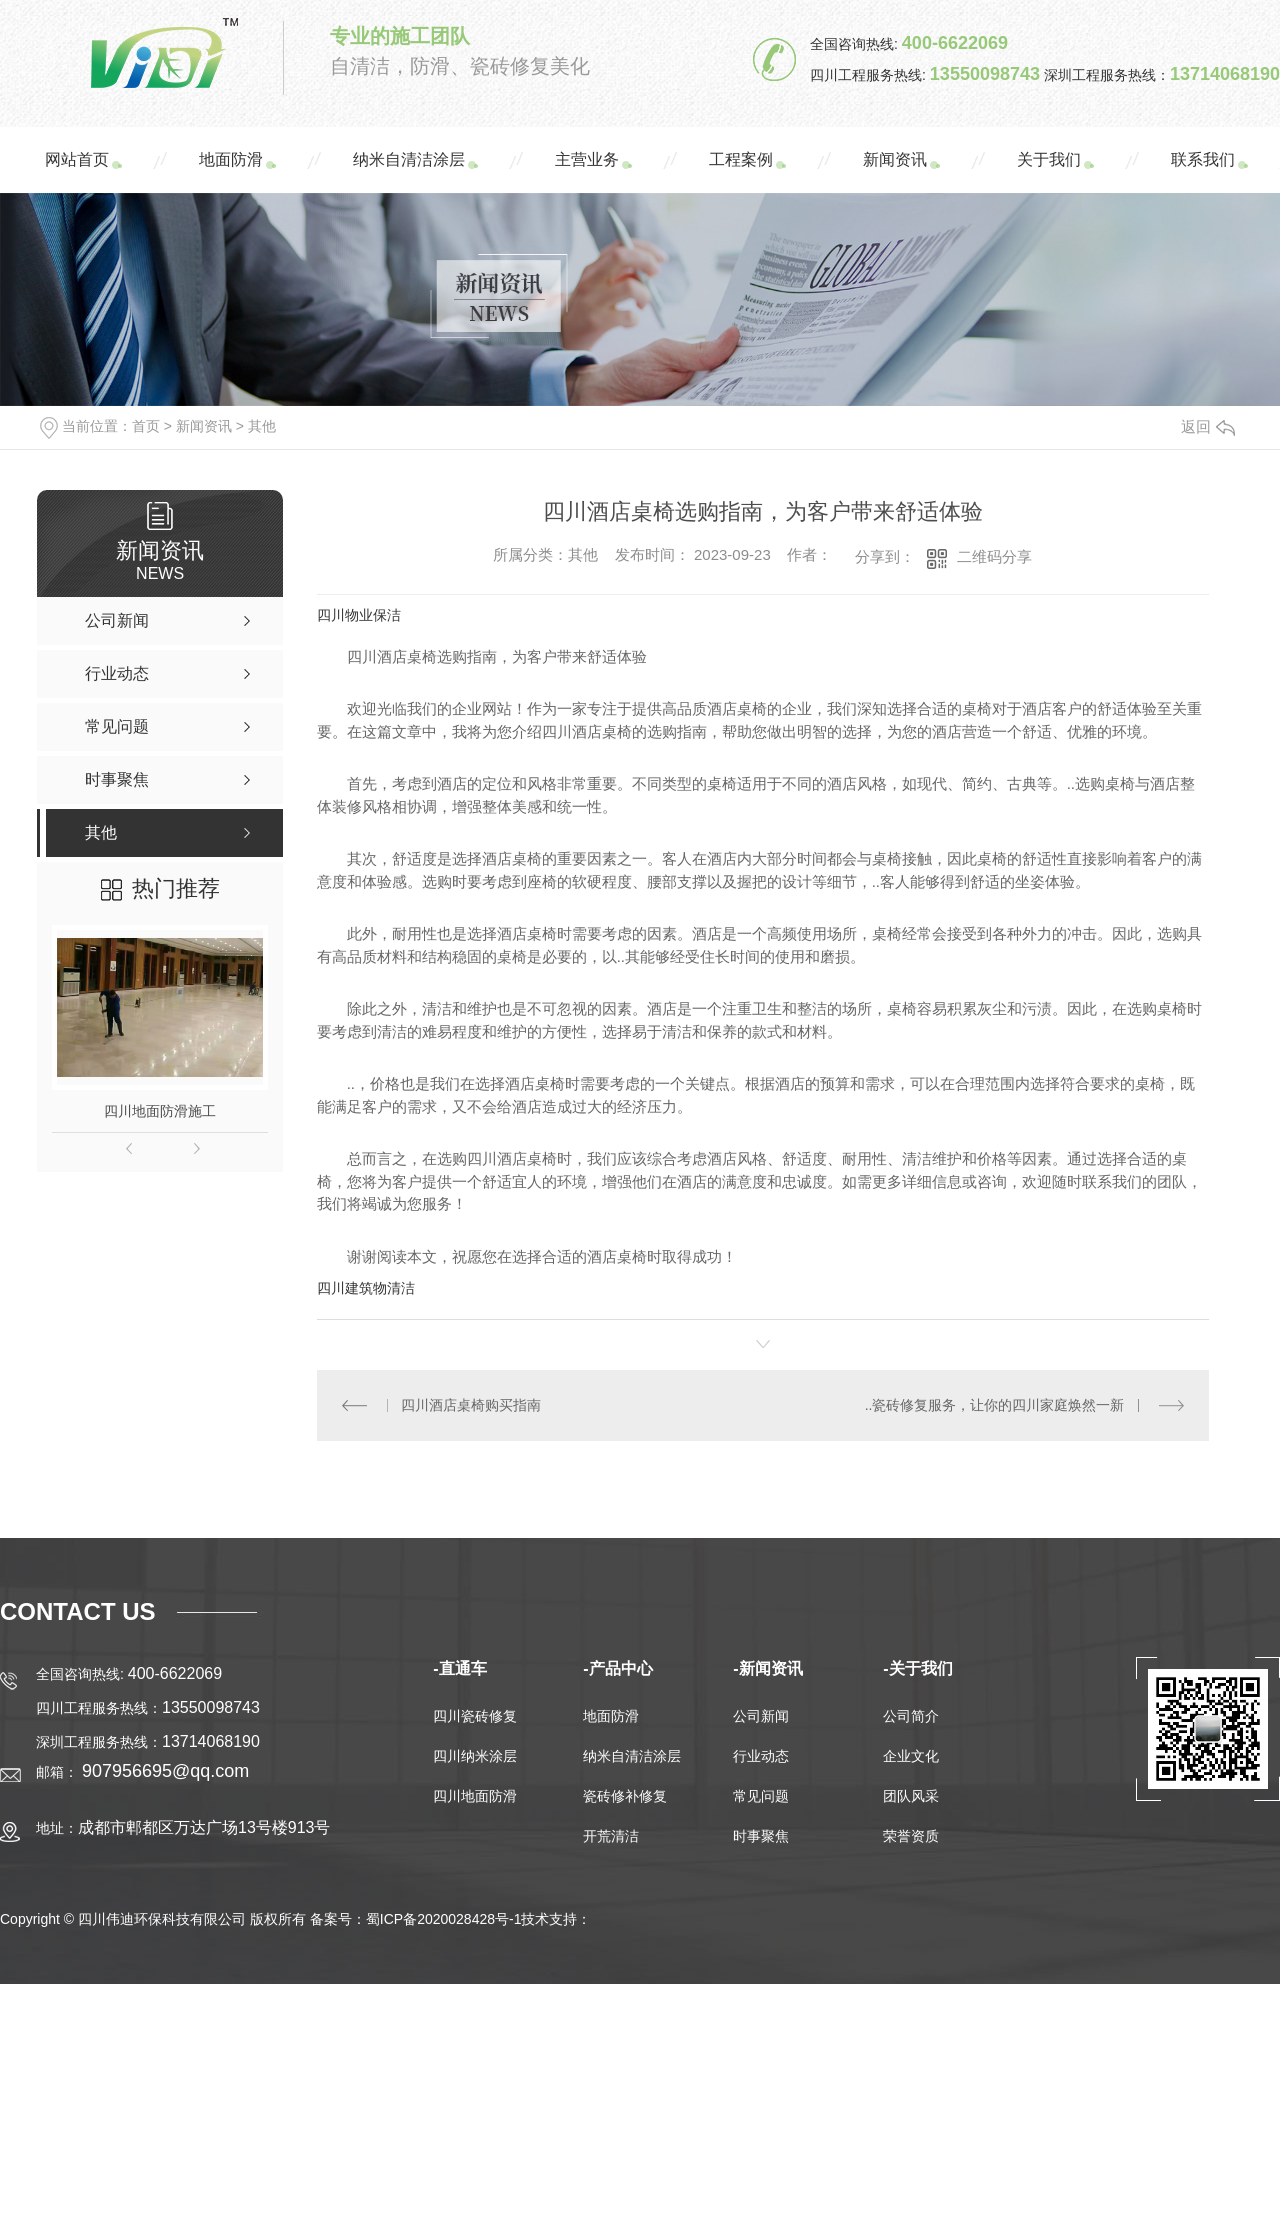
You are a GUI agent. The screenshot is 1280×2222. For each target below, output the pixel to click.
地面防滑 (231, 159)
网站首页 (77, 159)
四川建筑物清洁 (366, 1288)
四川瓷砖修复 (475, 1716)
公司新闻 (761, 1716)
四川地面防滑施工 (160, 1111)
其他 (262, 426)
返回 (1208, 426)
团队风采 (911, 1796)
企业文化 (911, 1756)
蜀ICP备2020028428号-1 (444, 1919)
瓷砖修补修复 (625, 1796)
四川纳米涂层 (475, 1756)
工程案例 (741, 159)
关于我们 (1049, 159)
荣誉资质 (911, 1836)
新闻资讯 (895, 159)
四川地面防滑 (475, 1796)
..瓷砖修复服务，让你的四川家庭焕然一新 (995, 1405)
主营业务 (587, 159)
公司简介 (911, 1716)
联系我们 (1203, 159)
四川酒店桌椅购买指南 (471, 1405)
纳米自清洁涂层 (409, 159)
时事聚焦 (761, 1836)
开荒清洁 (611, 1836)
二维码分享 (994, 556)
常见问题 (761, 1796)
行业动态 (761, 1756)
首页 (146, 426)
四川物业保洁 (359, 615)
